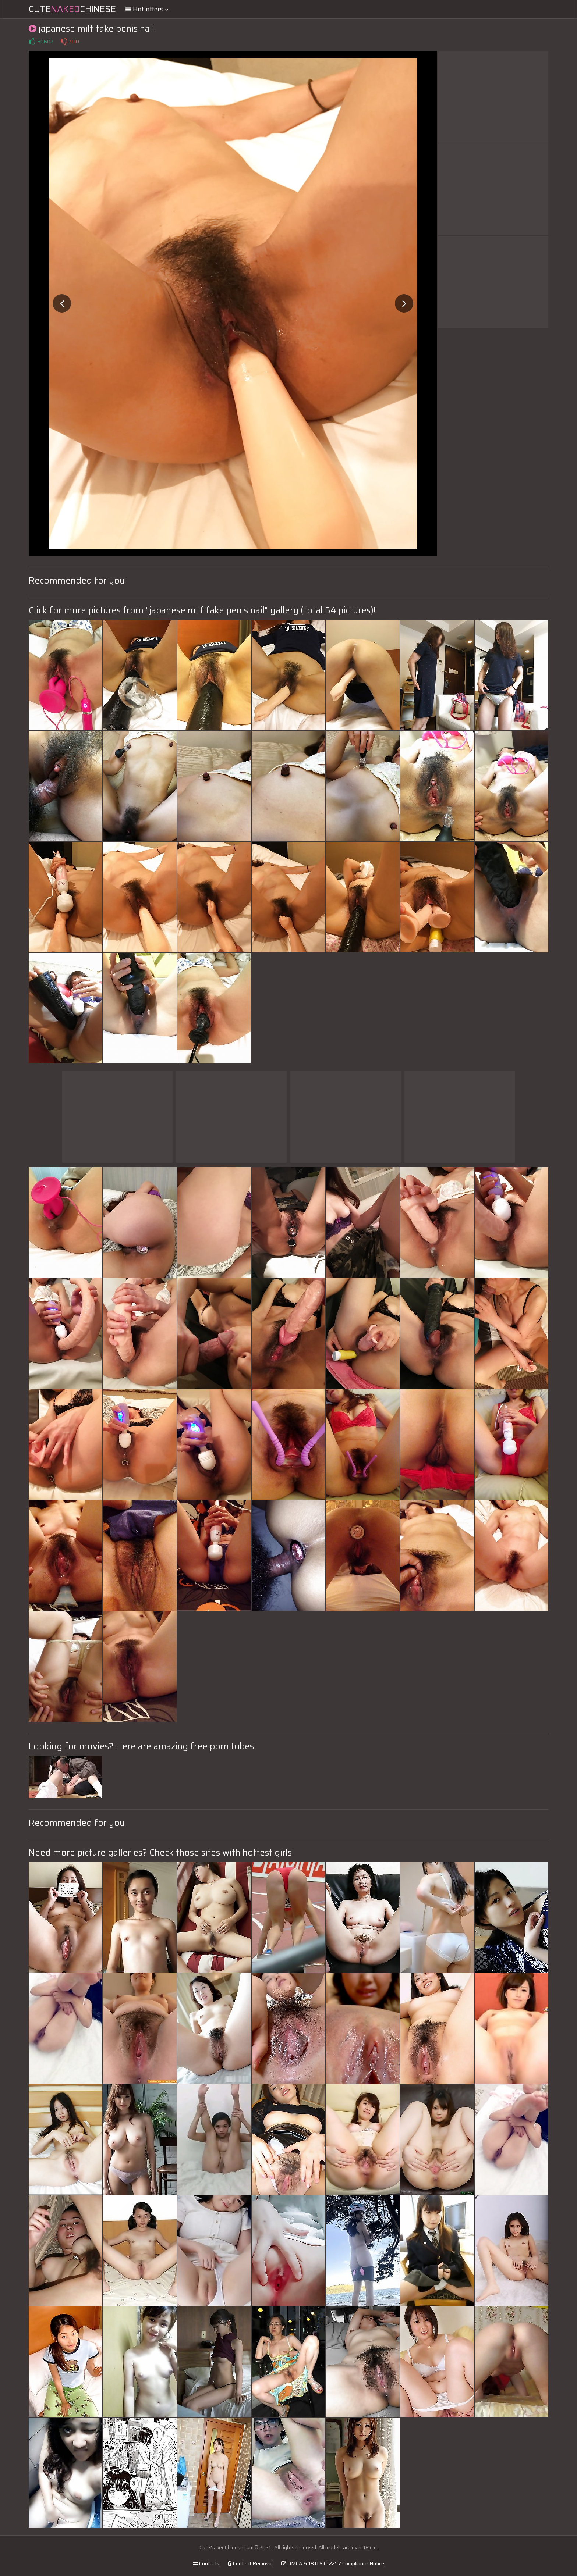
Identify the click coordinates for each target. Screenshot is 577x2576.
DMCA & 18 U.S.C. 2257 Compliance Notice (332, 2563)
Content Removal (250, 2563)
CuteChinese (72, 9)
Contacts (206, 2563)
